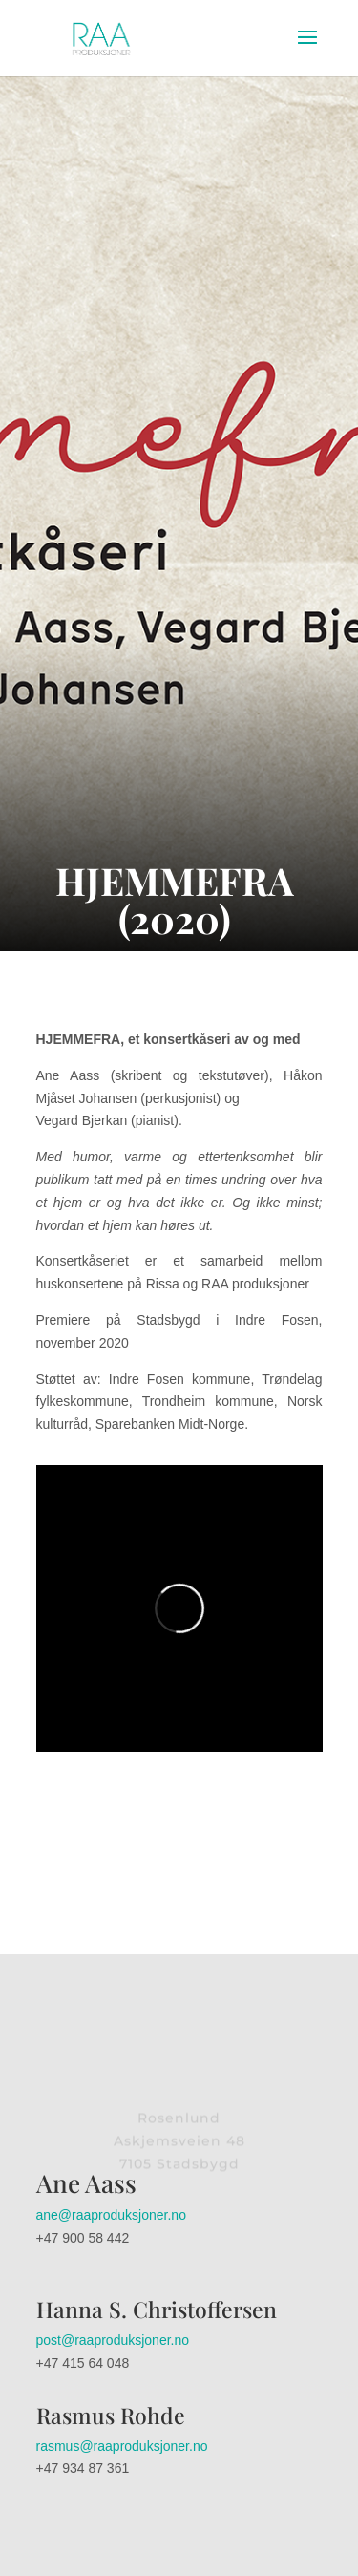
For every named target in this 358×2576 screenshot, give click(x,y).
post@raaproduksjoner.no (113, 2340)
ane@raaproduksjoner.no (111, 2215)
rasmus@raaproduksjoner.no (122, 2446)
